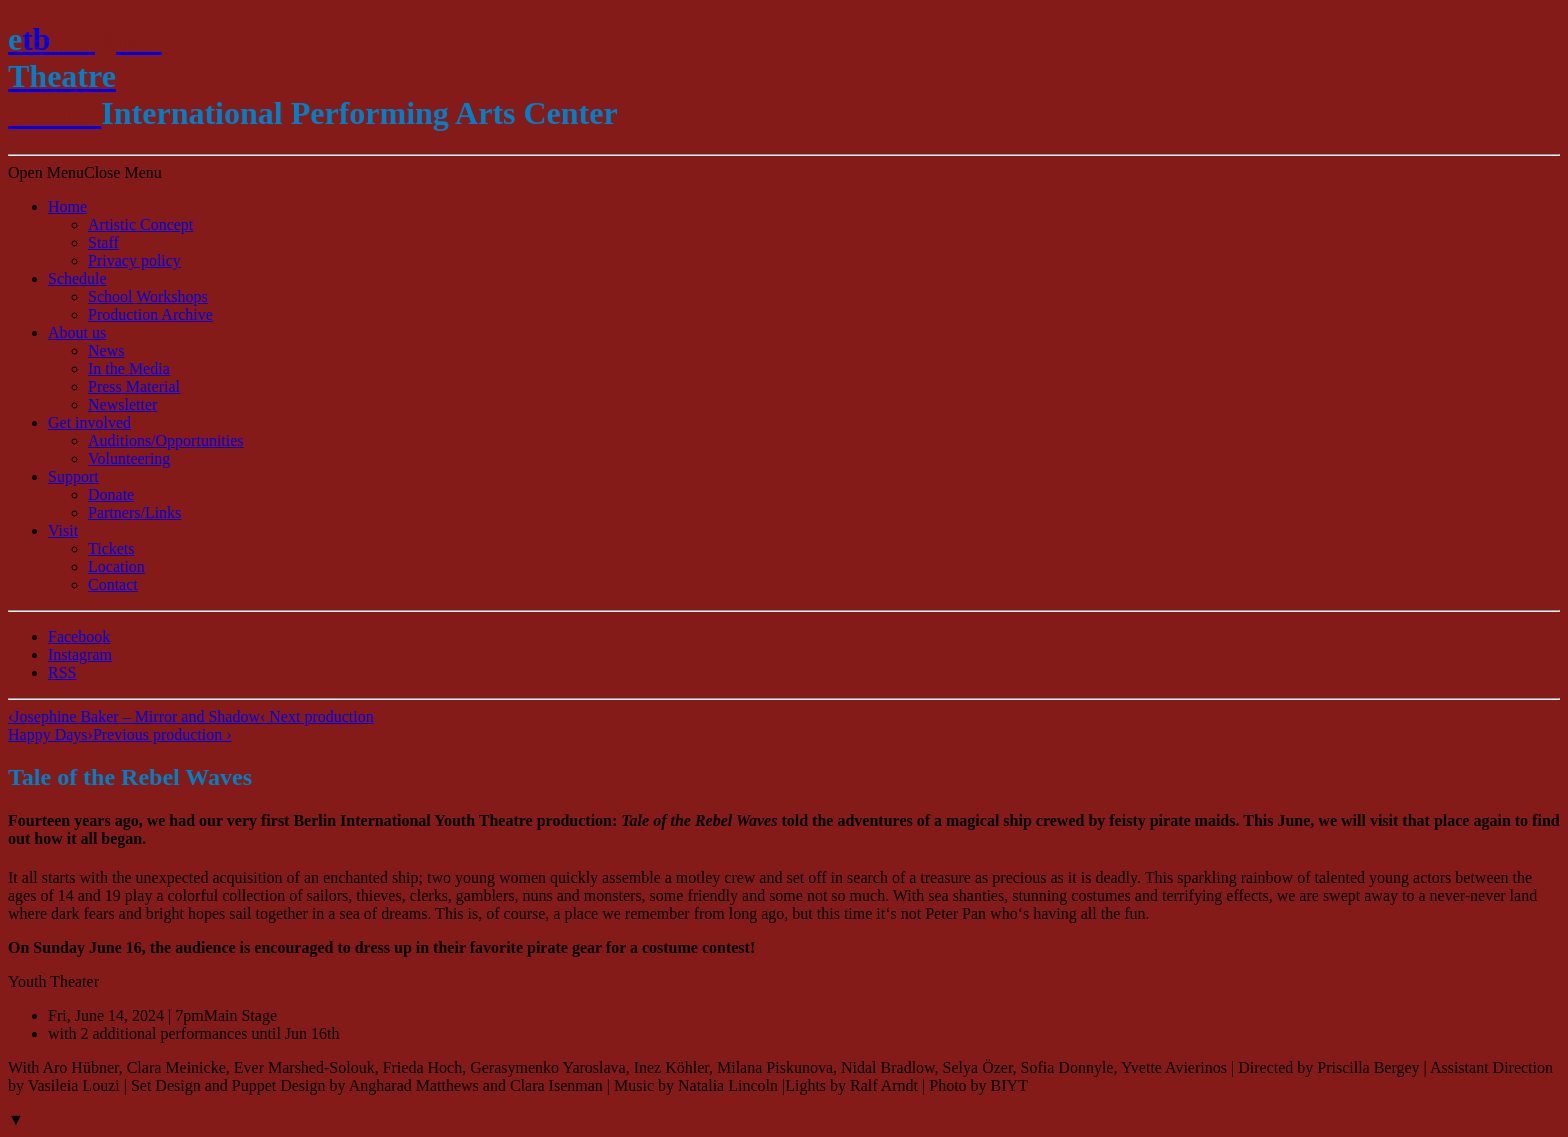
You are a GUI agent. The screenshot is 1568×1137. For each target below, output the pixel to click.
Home (67, 206)
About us (77, 332)
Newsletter (122, 404)
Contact (113, 584)
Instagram (80, 654)
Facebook (79, 636)
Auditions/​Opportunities (166, 440)
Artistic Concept (140, 224)
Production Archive (150, 314)
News (106, 350)
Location (116, 566)
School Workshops (148, 296)
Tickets (111, 548)
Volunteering (129, 458)
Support (73, 476)
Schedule (77, 278)
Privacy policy (134, 260)
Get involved (89, 422)
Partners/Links (134, 512)
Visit (63, 530)
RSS (62, 672)
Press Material (134, 386)
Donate (111, 494)
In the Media (129, 368)
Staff (103, 242)
